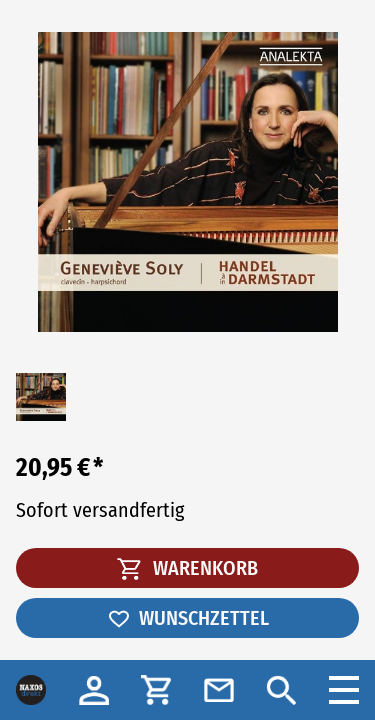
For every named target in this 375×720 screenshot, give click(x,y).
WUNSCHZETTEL (188, 618)
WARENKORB (187, 568)
